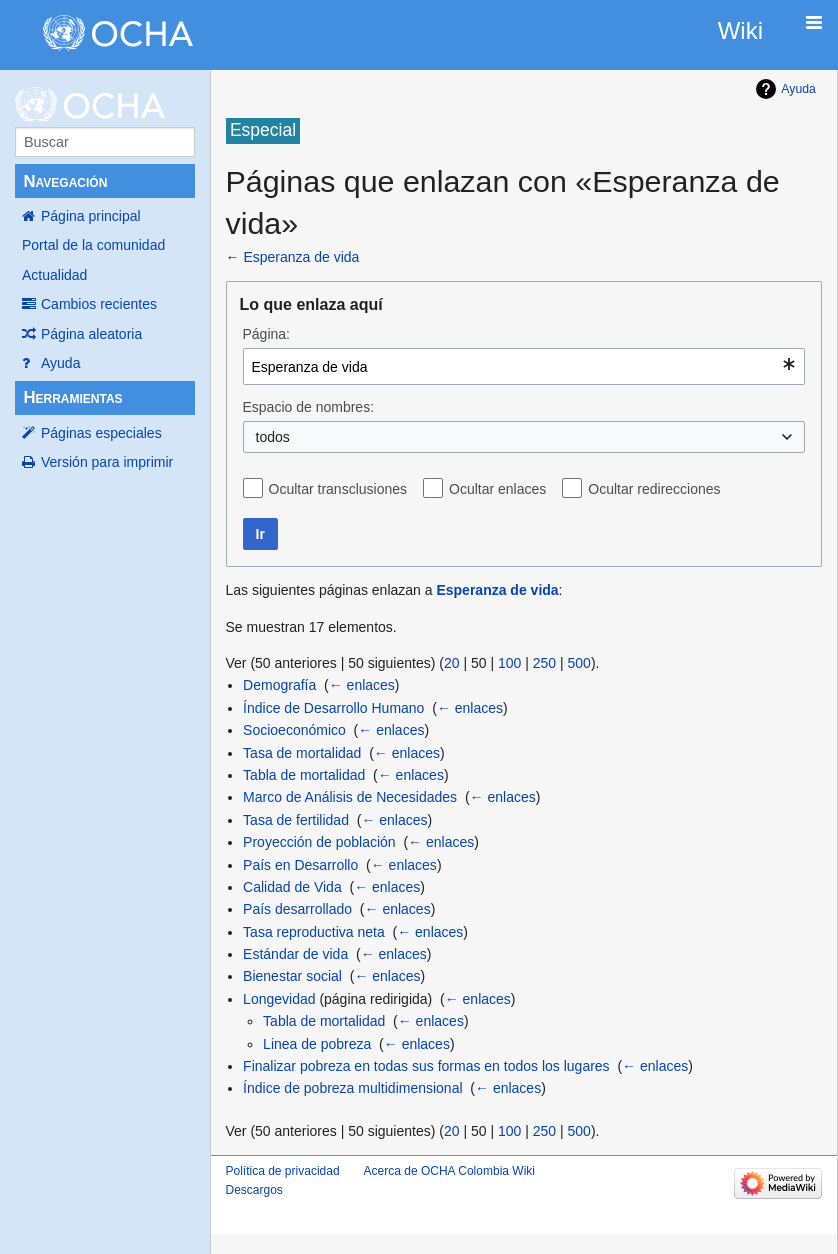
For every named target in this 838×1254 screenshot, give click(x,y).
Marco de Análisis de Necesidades (350, 797)
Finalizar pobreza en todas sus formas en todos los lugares (426, 1066)
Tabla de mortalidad (304, 775)
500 (579, 663)
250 (544, 663)
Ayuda (60, 363)
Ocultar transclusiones (338, 489)
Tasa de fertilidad (296, 820)
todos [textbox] (273, 437)
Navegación (65, 181)
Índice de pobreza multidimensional (352, 1088)
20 (452, 663)
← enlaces (362, 685)
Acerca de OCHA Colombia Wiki (449, 1171)
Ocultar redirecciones (654, 489)
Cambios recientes (99, 304)
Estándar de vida (295, 954)
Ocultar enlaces (497, 489)
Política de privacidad (283, 1171)
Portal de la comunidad (93, 245)
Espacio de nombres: (309, 407)
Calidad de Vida (292, 887)
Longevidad (279, 999)
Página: (266, 334)
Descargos (254, 1190)
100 (509, 663)
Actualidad (54, 275)
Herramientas (72, 397)
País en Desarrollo (300, 865)
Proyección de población (319, 842)
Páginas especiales (101, 433)
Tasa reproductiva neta (314, 932)
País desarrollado (297, 909)
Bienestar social (292, 976)
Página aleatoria (91, 334)
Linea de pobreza (317, 1044)
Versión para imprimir (107, 462)
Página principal (91, 216)
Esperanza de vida (301, 257)
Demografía (279, 685)
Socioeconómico (294, 730)
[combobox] (524, 366)
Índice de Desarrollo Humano (333, 708)
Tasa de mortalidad (302, 753)
